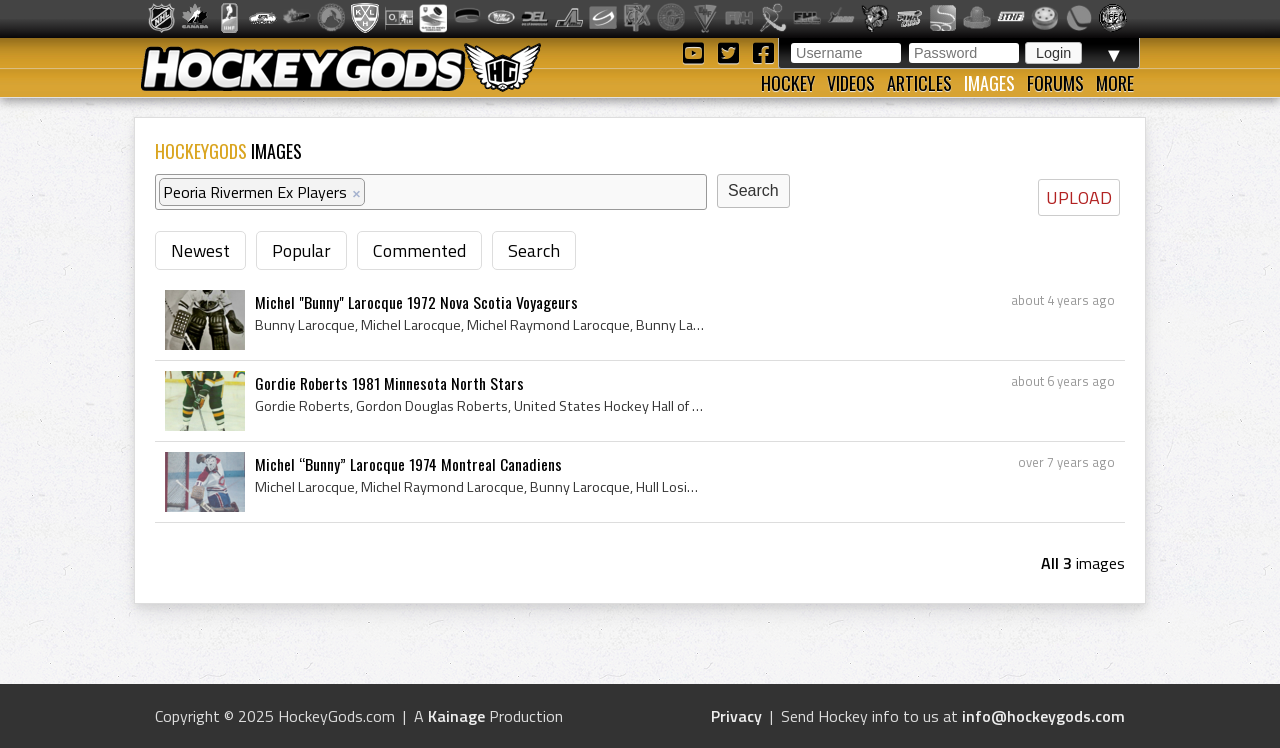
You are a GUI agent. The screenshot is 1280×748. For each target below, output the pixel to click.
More (1115, 83)
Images (989, 83)
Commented (419, 250)
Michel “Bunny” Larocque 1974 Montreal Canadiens (408, 464)
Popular (301, 250)
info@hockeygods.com (1043, 716)
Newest (200, 250)
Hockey (788, 83)
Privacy (736, 716)
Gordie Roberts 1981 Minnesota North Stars (389, 383)
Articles (919, 83)
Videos (851, 83)
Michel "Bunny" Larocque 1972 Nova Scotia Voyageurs (416, 302)
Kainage (456, 716)
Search (534, 250)
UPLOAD (1079, 197)
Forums (1055, 83)
